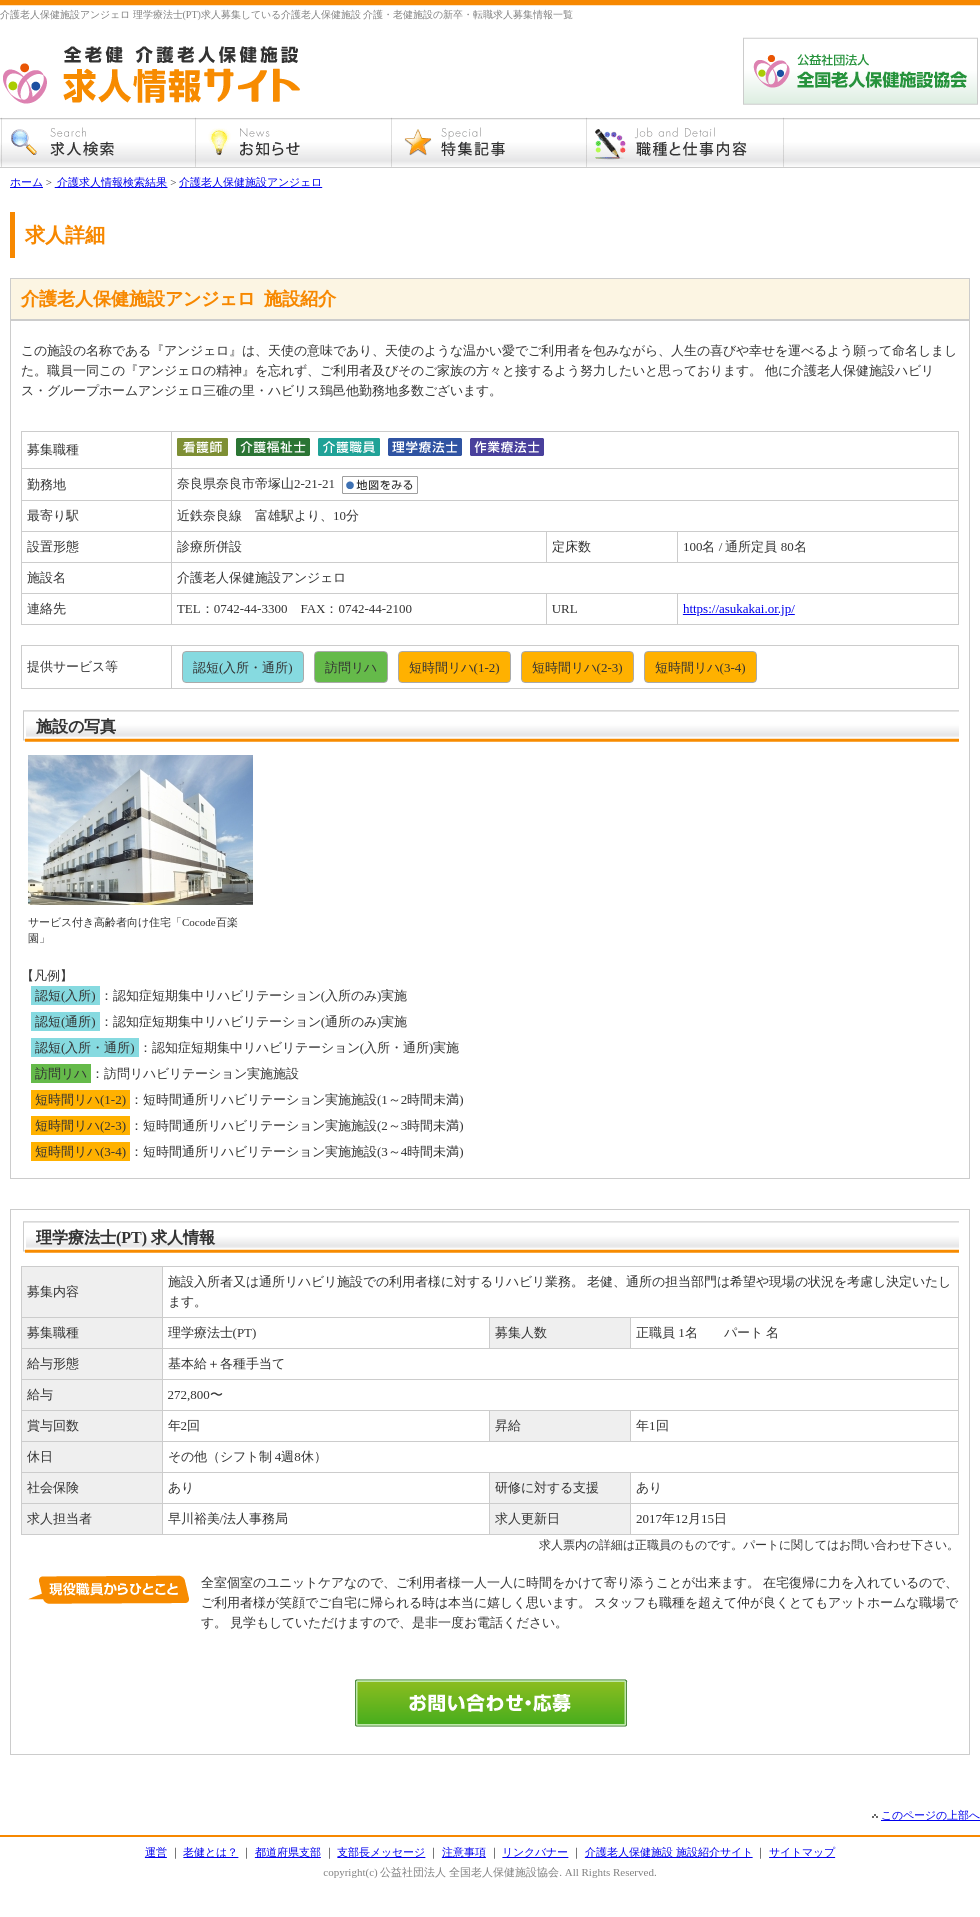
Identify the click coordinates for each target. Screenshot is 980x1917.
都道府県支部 (288, 1852)
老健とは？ (210, 1852)
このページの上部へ (930, 1815)
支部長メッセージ (381, 1852)
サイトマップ (802, 1852)
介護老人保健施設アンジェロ (250, 182)
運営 (156, 1852)
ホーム (26, 182)
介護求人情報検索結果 (111, 182)
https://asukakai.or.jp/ (739, 608)
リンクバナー (535, 1852)
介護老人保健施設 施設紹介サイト (669, 1852)
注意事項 (464, 1852)
